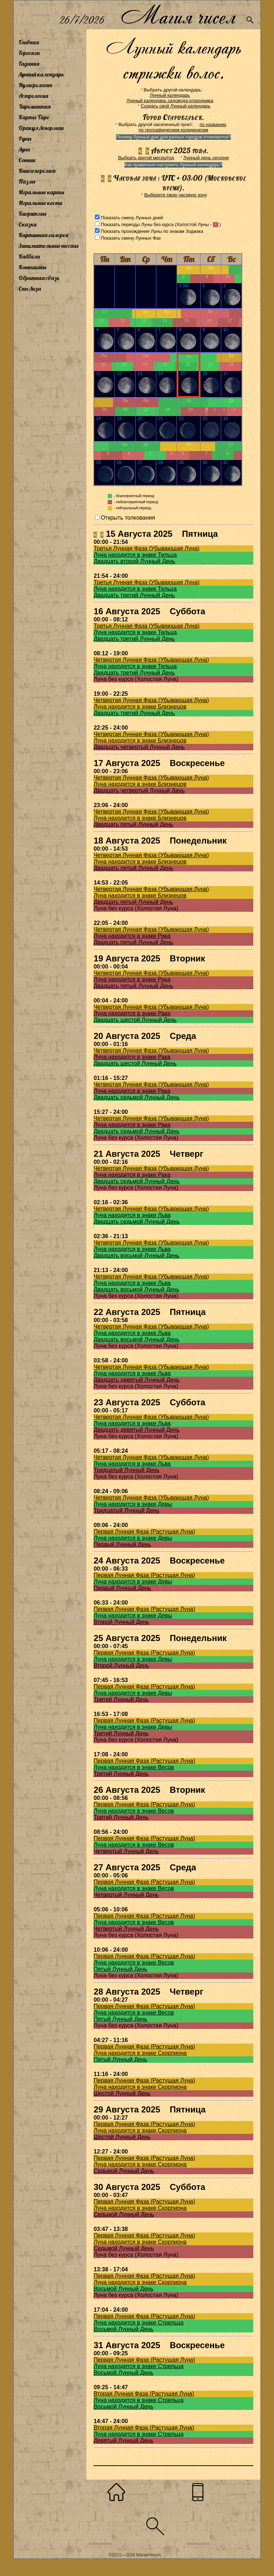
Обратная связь (39, 277)
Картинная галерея (43, 235)
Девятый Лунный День (123, 2440)
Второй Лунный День (121, 1622)
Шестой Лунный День (121, 2093)
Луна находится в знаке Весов (133, 1767)
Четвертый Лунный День (125, 1851)
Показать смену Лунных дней (132, 217)
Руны (25, 138)
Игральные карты (41, 192)
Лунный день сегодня (206, 157)
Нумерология (35, 85)
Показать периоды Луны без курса (137, 224)
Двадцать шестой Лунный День (135, 1020)
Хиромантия (35, 106)
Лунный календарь (41, 74)
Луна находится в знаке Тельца (135, 555)
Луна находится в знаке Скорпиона (140, 2053)
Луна (24, 149)
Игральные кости (40, 202)
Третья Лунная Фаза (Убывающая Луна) (146, 548)
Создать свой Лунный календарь (175, 106)
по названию (212, 124)
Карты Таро (34, 117)
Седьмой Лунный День (123, 2171)
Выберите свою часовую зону (175, 194)
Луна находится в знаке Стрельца (138, 2323)
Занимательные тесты (48, 245)
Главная (29, 42)
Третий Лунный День (120, 1699)
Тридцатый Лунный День (126, 1470)
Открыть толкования (128, 518)
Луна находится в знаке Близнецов (139, 707)
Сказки (27, 224)
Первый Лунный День (122, 1544)
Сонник (27, 160)
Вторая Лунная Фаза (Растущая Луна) (143, 2394)
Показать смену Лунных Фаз (131, 238)
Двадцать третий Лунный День (134, 595)
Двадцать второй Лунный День (134, 561)
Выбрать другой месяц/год (146, 157)
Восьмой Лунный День (123, 2289)
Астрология (33, 95)
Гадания (29, 63)
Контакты (32, 267)
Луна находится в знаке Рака (131, 936)
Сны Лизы (30, 288)
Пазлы (27, 181)
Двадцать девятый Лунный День (136, 1380)
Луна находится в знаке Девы (132, 1504)
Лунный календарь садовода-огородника (169, 100)
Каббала (29, 256)
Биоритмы (32, 213)
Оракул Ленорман (41, 127)
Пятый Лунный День (120, 1969)
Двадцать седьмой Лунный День (136, 1097)
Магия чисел (178, 14)
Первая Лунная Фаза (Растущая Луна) (144, 1532)
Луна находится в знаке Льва (132, 1215)
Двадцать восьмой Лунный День (136, 1255)
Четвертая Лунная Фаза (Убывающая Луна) (151, 660)
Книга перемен (37, 170)
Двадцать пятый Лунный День (133, 824)
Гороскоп (29, 52)
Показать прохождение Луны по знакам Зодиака (152, 231)
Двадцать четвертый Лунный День (138, 747)
